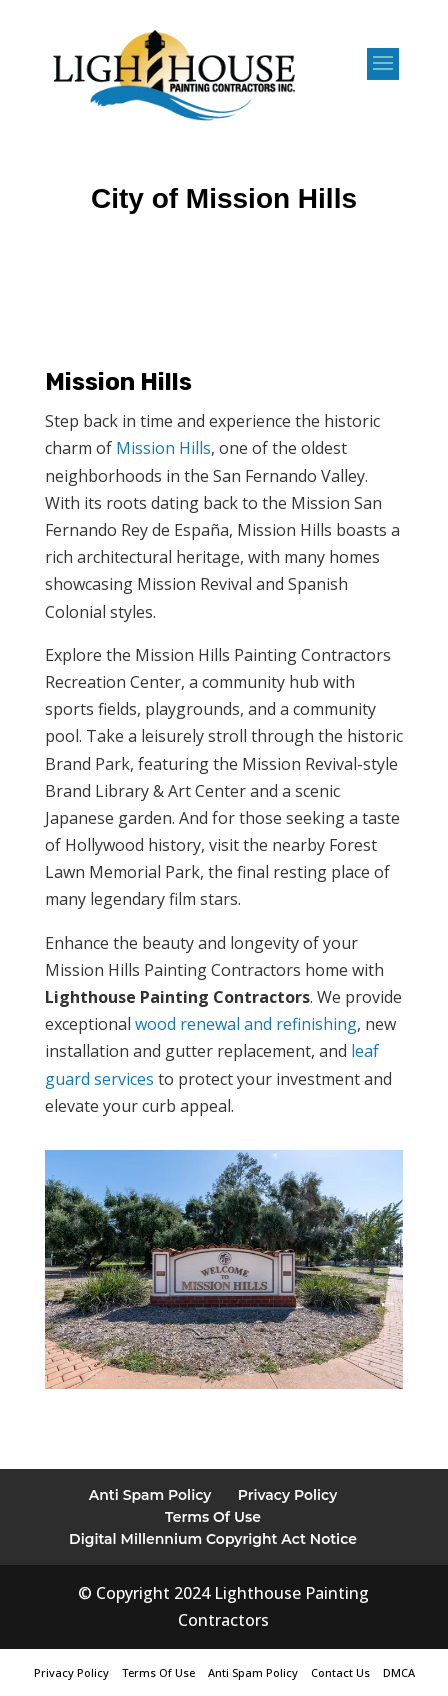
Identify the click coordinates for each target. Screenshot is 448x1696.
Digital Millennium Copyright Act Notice (213, 1539)
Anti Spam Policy (150, 1495)
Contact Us (340, 1672)
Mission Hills (163, 448)
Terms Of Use (213, 1517)
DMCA (399, 1672)
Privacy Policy (288, 1495)
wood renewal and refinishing (246, 1024)
